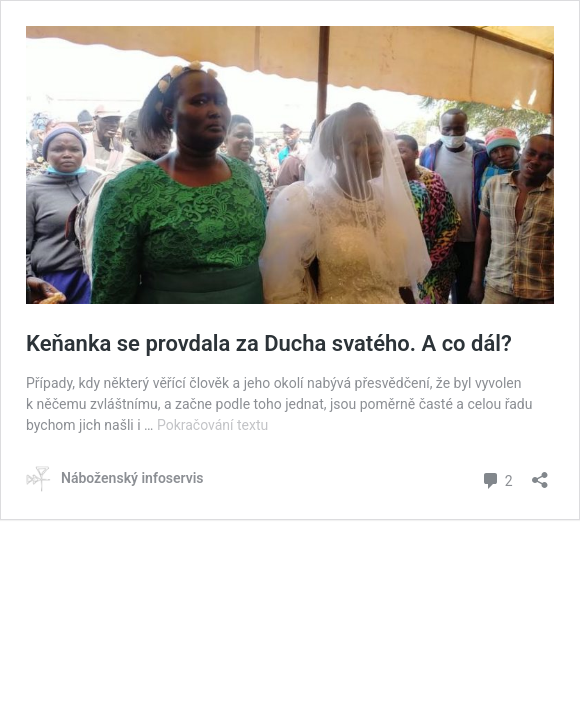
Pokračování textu (212, 425)
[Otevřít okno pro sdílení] (540, 473)
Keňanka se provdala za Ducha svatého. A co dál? (269, 343)
